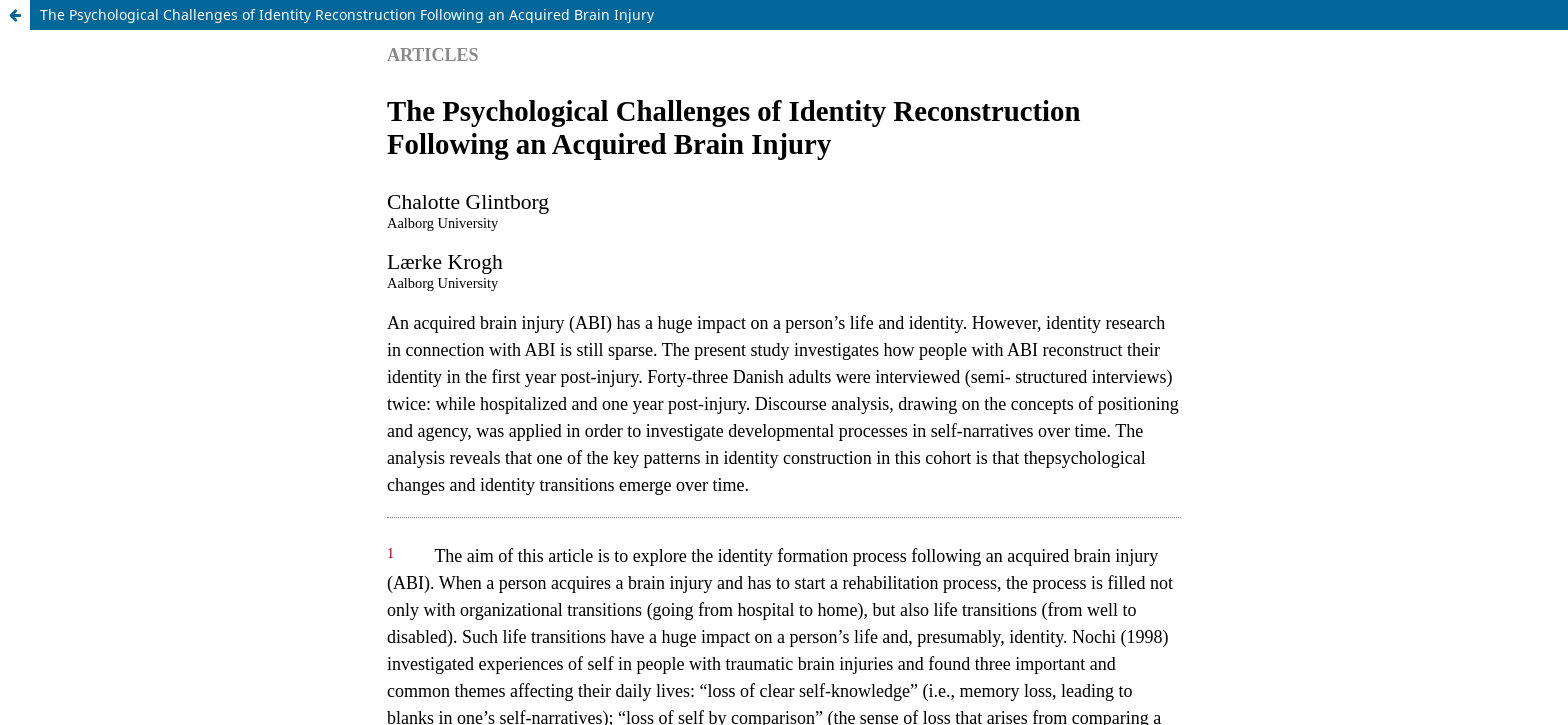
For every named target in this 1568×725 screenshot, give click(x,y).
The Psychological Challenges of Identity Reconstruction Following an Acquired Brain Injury (347, 14)
